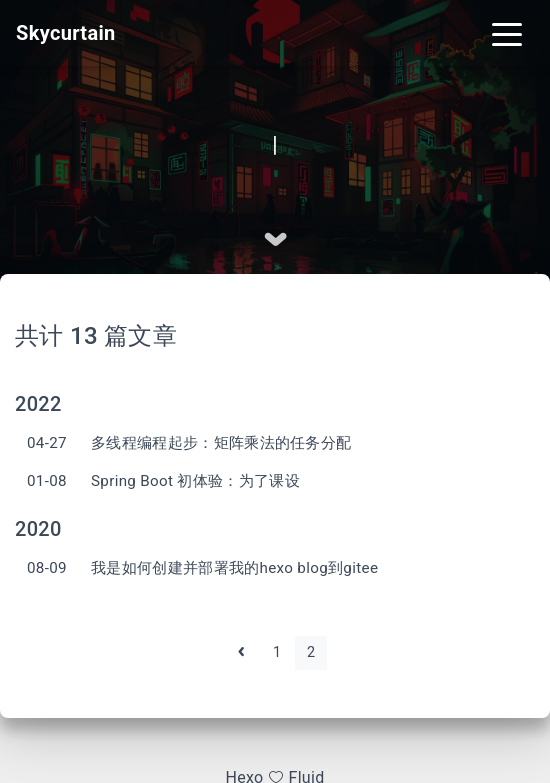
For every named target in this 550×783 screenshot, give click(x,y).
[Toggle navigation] (507, 33)
